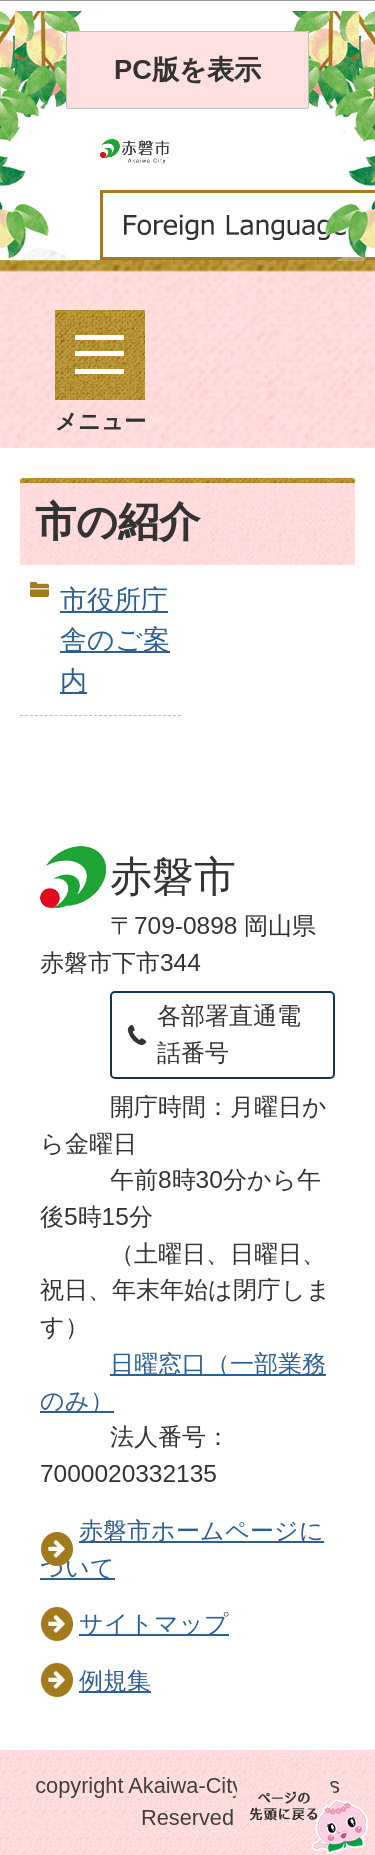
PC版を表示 (187, 69)
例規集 (115, 1680)
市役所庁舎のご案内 (115, 640)
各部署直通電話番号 (229, 1034)
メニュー (100, 372)
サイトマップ (154, 1623)
